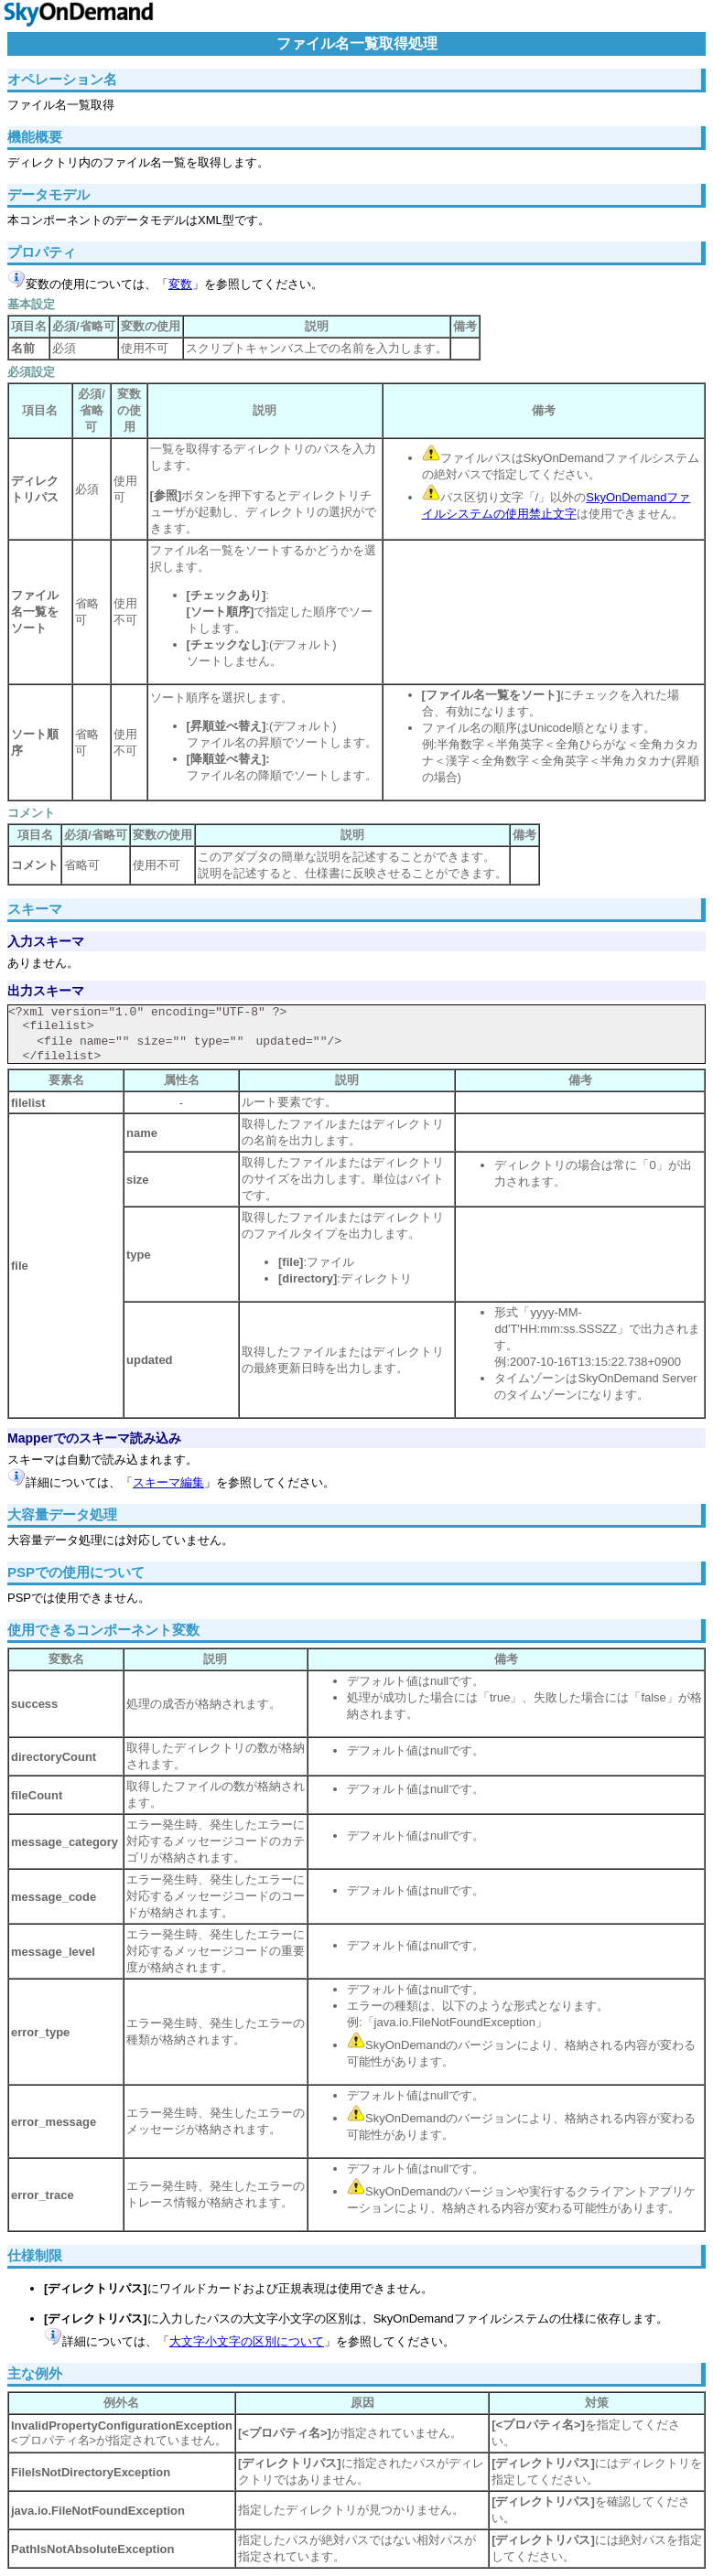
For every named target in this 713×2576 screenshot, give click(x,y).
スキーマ (34, 909)
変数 (180, 284)
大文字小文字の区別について (246, 2341)
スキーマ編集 (168, 1482)
